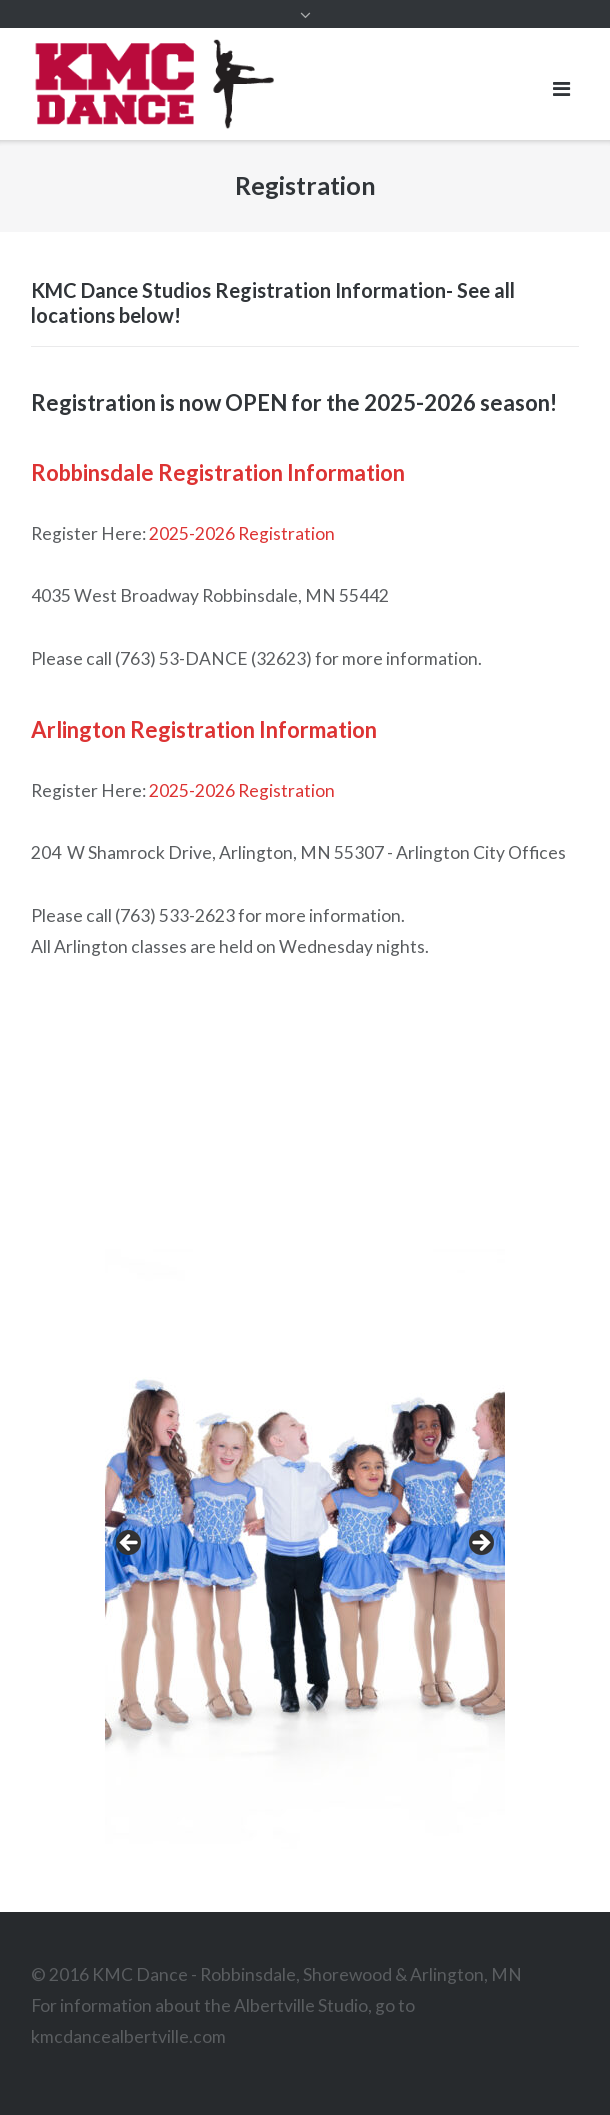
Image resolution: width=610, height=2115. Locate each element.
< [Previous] (130, 1544)
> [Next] (480, 1544)
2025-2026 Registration (242, 533)
